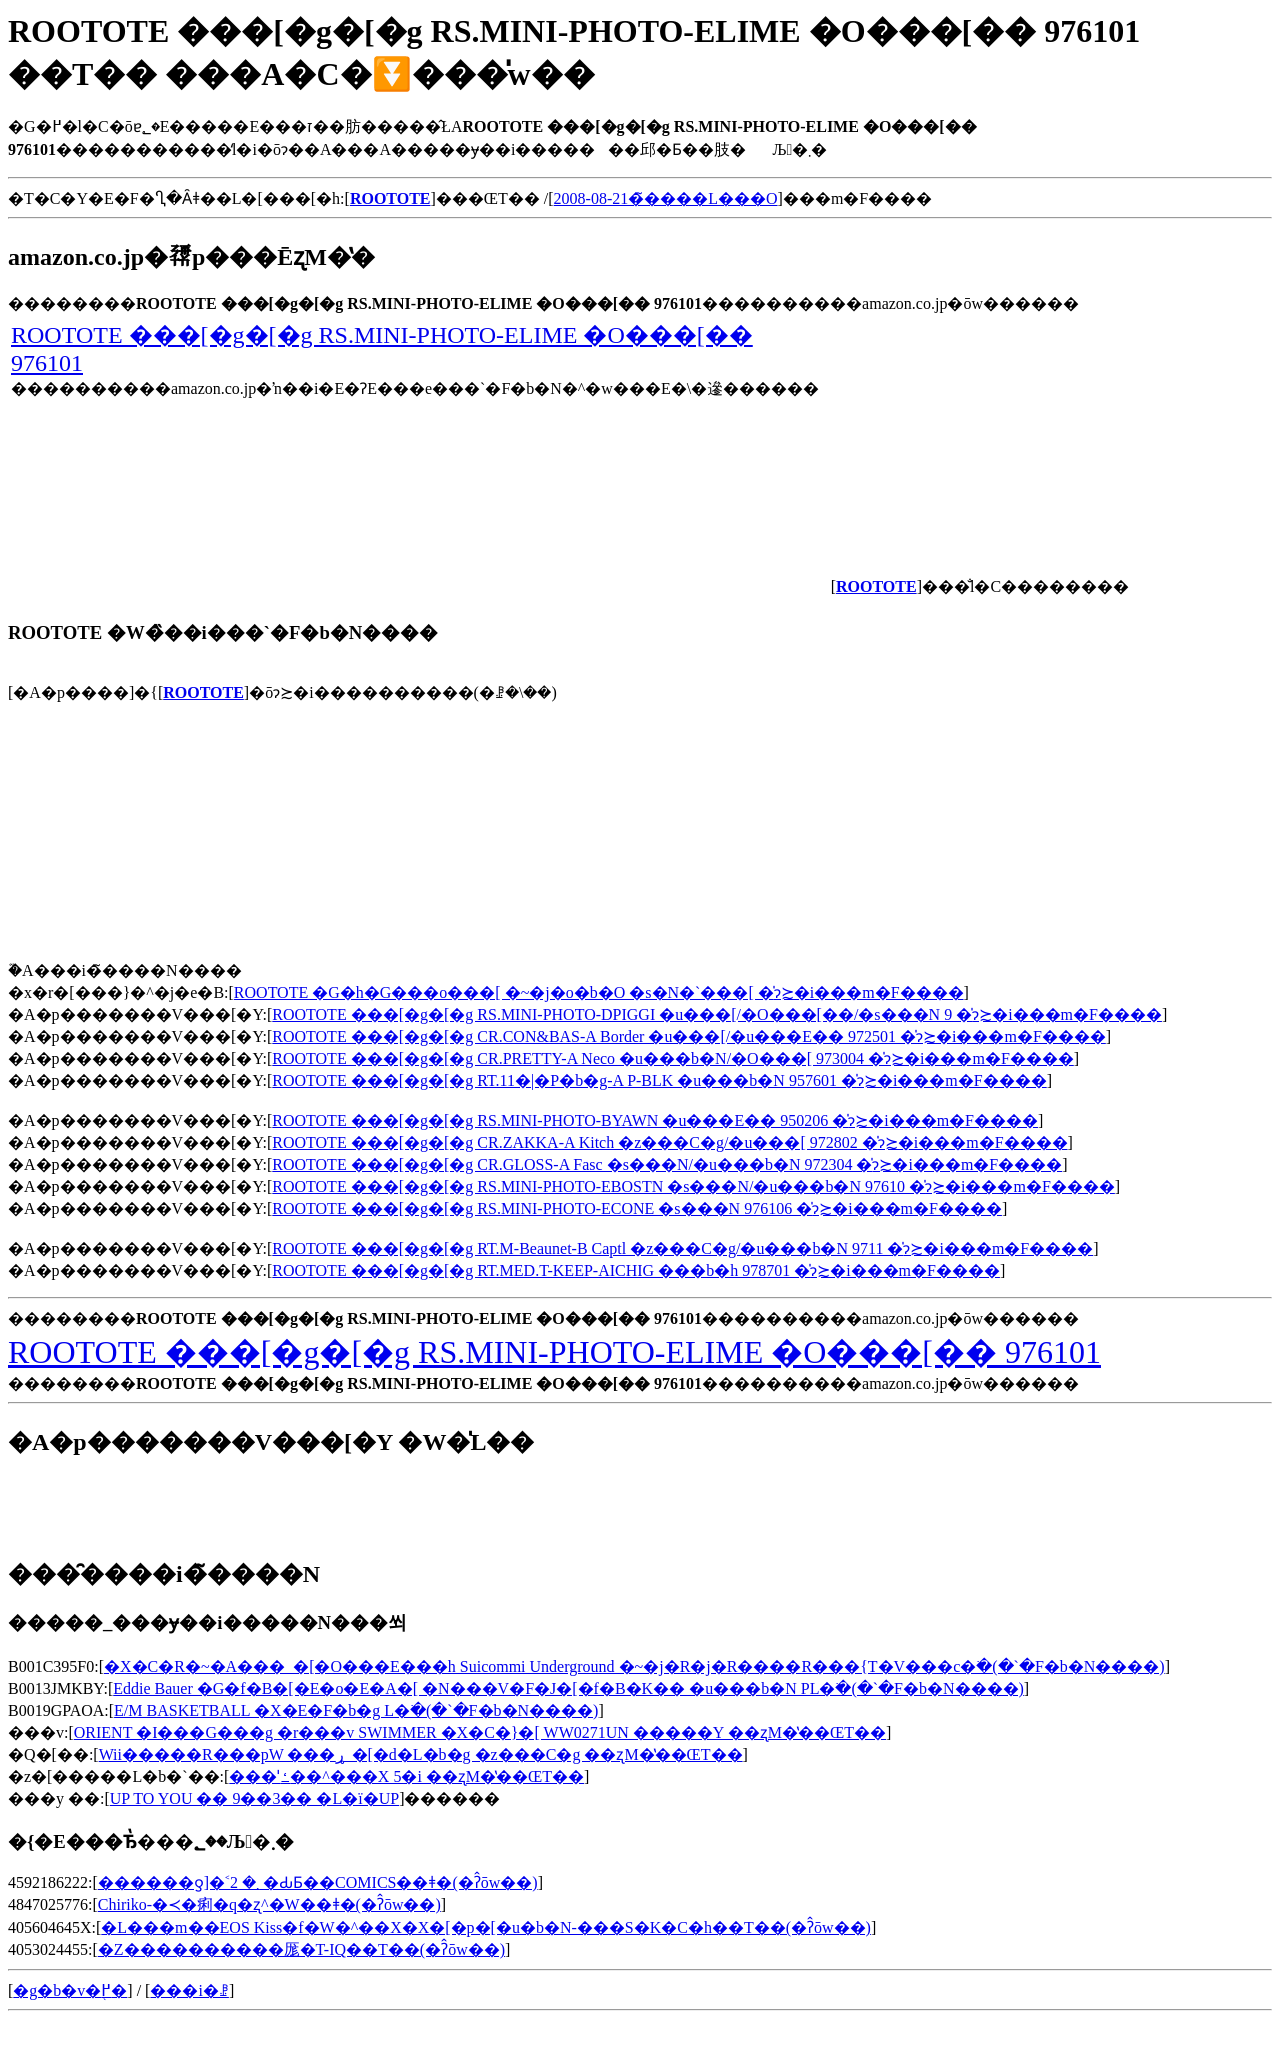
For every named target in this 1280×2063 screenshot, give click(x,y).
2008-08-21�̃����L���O (666, 198)
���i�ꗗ (189, 1990)
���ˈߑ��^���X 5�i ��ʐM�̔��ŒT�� (406, 1776)
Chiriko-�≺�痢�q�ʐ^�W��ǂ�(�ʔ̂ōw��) (269, 1904)
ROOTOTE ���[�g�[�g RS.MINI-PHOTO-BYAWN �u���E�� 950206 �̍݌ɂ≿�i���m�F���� (655, 1120)
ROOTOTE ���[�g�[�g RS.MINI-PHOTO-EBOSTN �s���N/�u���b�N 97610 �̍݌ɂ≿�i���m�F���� (693, 1186)
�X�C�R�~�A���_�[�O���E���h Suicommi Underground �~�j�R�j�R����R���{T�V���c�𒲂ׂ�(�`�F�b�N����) (634, 1666)
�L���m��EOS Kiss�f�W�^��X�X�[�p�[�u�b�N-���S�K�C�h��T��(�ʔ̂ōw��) (486, 1927)
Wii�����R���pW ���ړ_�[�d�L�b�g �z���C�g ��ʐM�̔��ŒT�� (421, 1754)
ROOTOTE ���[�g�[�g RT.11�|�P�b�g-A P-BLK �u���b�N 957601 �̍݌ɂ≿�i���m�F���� (659, 1080)
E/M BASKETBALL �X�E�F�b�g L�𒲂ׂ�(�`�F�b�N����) (356, 1710)
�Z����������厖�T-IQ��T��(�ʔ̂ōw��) (301, 1949)
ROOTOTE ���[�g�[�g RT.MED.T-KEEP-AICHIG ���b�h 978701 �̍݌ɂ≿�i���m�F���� (636, 1270)
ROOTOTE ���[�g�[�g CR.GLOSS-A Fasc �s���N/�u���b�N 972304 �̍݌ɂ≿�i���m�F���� (667, 1164)
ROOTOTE (203, 692)
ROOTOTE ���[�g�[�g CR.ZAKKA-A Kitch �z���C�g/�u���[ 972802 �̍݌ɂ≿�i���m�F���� (669, 1142)
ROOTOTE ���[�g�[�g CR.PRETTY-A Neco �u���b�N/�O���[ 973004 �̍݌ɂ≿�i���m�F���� (672, 1058)
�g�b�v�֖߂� (70, 1990)
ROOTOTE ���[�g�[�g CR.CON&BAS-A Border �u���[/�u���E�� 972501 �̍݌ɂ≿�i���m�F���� (689, 1036)
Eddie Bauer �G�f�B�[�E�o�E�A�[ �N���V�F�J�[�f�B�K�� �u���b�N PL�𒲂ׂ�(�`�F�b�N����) (568, 1688)
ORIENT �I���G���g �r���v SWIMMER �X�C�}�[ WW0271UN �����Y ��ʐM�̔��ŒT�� (480, 1732)
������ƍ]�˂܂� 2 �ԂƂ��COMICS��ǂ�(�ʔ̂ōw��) (318, 1882)
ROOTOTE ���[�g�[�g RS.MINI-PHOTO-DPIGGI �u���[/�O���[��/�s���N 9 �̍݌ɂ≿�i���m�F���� (717, 1014)
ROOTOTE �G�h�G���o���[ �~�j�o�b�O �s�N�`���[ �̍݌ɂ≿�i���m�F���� (599, 992)
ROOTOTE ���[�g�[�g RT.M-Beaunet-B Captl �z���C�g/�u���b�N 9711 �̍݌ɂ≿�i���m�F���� (682, 1248)
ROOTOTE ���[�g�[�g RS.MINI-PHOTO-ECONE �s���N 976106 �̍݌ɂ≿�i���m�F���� (637, 1208)
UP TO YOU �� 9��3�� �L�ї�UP (254, 1798)
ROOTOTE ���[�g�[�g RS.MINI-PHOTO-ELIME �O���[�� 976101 (554, 1352)
